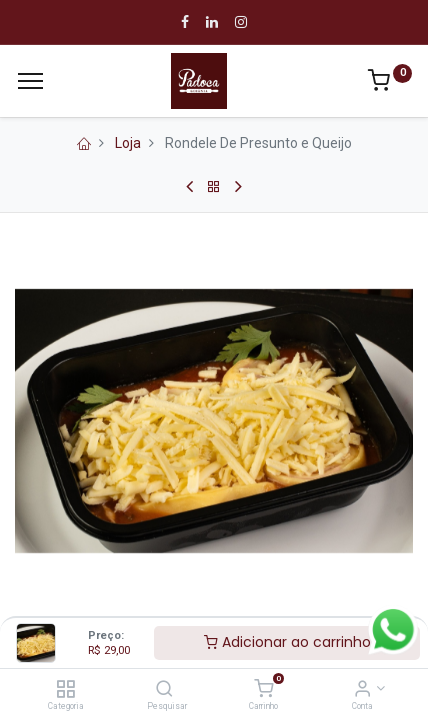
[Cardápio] (30, 81)
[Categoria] (65, 690)
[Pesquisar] (164, 690)
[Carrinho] (263, 690)
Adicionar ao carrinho (287, 642)
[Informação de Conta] (362, 690)
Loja (128, 143)
